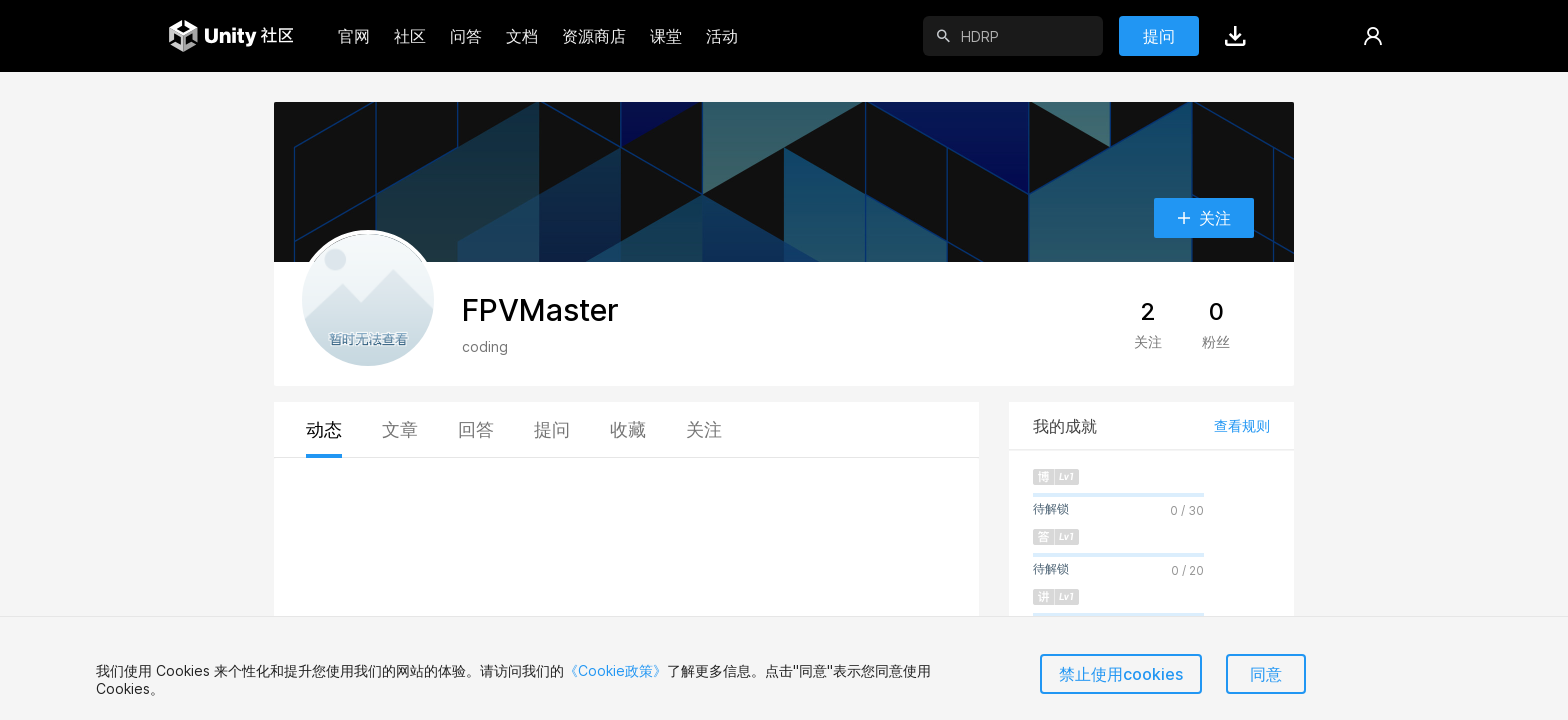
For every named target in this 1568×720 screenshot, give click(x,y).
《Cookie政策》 (615, 670)
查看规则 (1242, 425)
